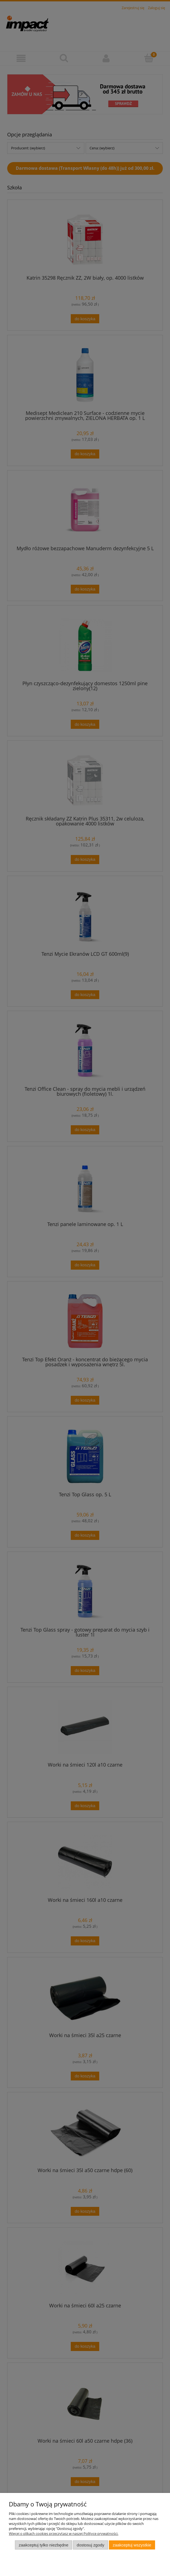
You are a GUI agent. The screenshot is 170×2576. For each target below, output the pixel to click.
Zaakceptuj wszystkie (132, 2545)
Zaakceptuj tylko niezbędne (43, 2545)
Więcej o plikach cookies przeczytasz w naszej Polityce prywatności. (63, 2533)
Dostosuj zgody (90, 2545)
